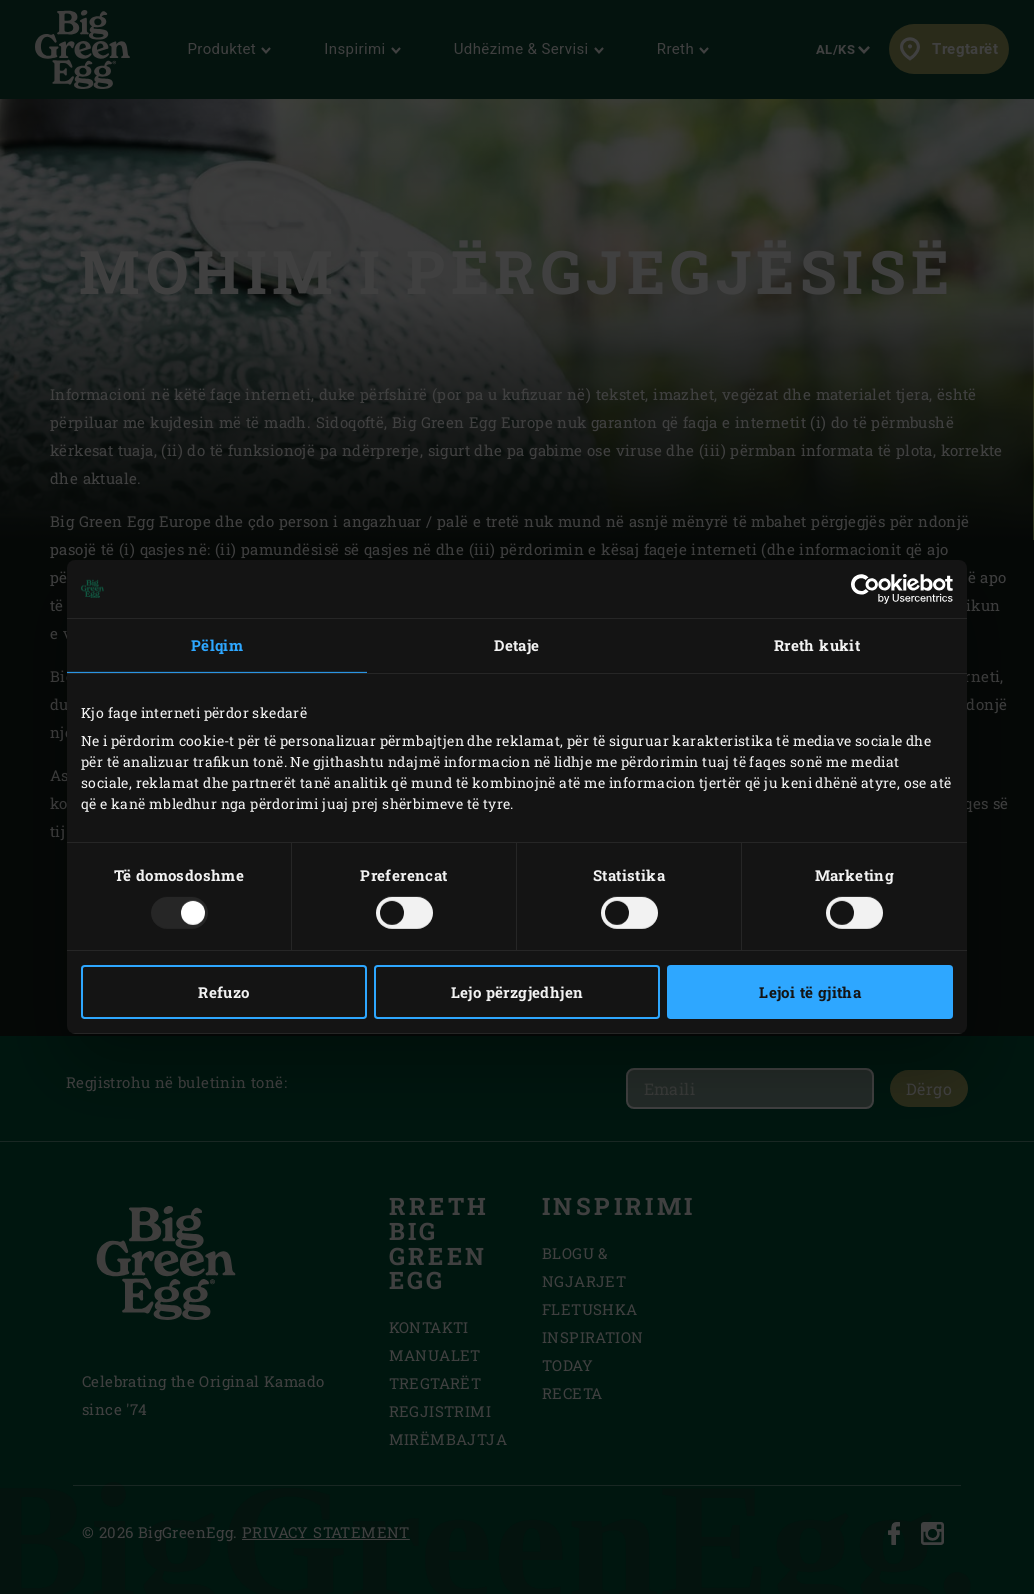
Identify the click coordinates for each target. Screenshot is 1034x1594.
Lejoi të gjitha (810, 992)
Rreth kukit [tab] (817, 645)
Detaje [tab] (516, 645)
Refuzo (223, 992)
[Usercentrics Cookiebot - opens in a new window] (865, 589)
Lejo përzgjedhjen (517, 992)
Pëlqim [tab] (217, 645)
